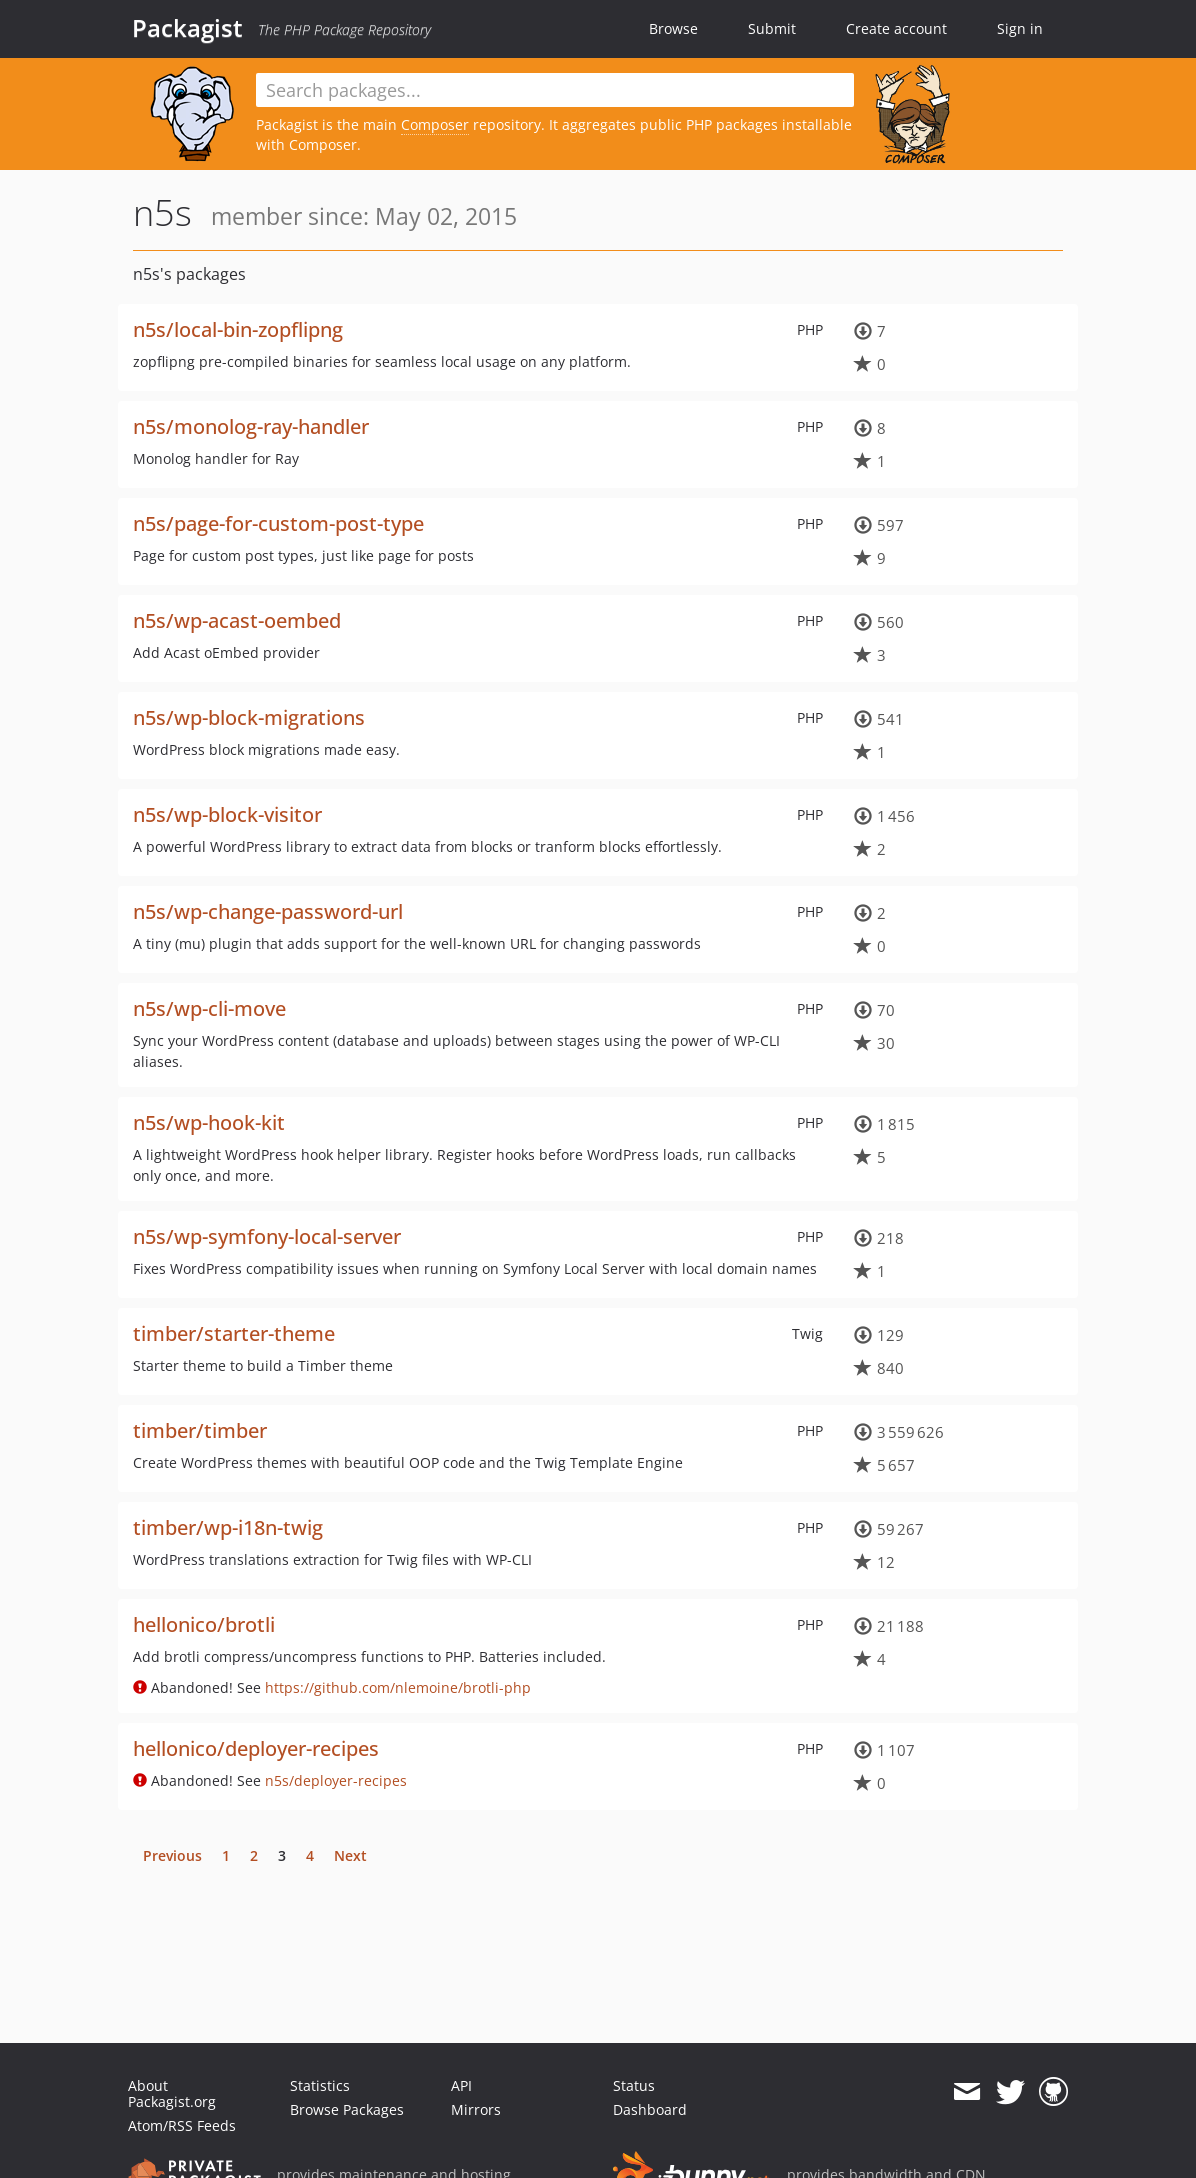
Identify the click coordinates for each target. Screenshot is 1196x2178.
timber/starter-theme (234, 1333)
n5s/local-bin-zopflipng (238, 329)
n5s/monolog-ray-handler (251, 426)
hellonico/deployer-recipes (256, 1748)
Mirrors (476, 2109)
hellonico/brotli (204, 1624)
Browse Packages (347, 2109)
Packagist (187, 28)
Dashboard (650, 2109)
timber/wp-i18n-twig (228, 1527)
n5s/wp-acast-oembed (237, 620)
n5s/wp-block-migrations (249, 717)
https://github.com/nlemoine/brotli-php (398, 1687)
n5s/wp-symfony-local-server (267, 1236)
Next (350, 1855)
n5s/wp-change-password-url (268, 911)
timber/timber (200, 1430)
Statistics (320, 2085)
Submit (772, 28)
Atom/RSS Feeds (182, 2125)
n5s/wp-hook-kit (209, 1122)
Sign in (1020, 28)
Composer (435, 124)
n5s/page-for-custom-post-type (278, 523)
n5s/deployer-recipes (336, 1780)
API (461, 2085)
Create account (896, 28)
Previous (172, 1855)
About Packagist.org (172, 2093)
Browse (673, 28)
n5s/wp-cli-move (209, 1008)
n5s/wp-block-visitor (227, 814)
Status (634, 2085)
